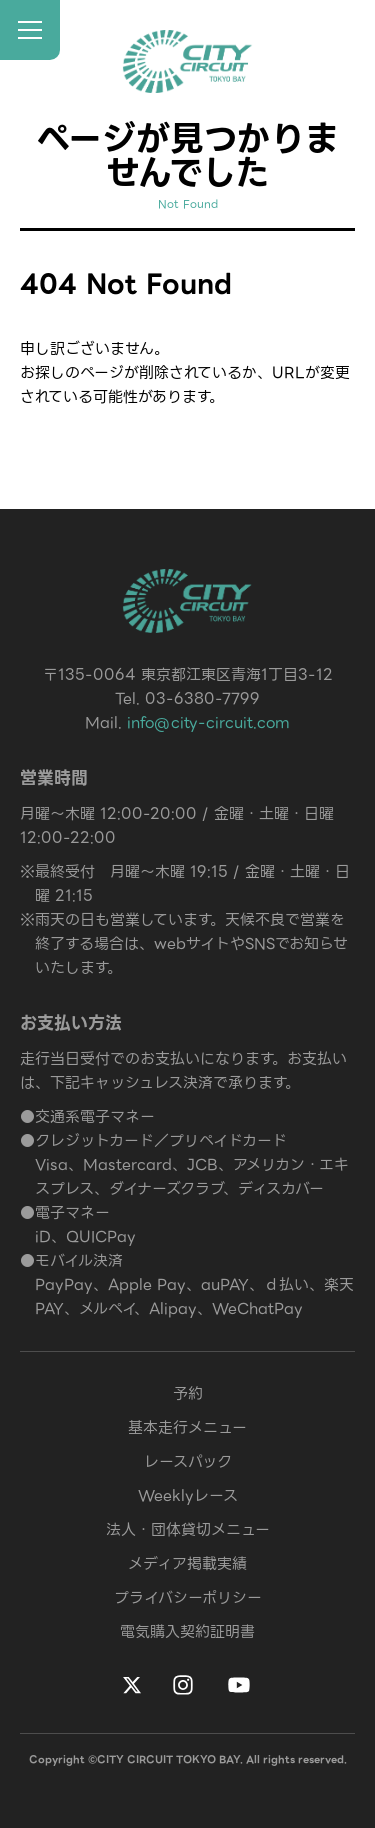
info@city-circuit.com (208, 723)
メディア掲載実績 (187, 1564)
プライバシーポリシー (188, 1598)
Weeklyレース (188, 1496)
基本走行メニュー (187, 1428)
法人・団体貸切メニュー (188, 1530)
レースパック (188, 1462)
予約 (188, 1394)
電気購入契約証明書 (187, 1632)
